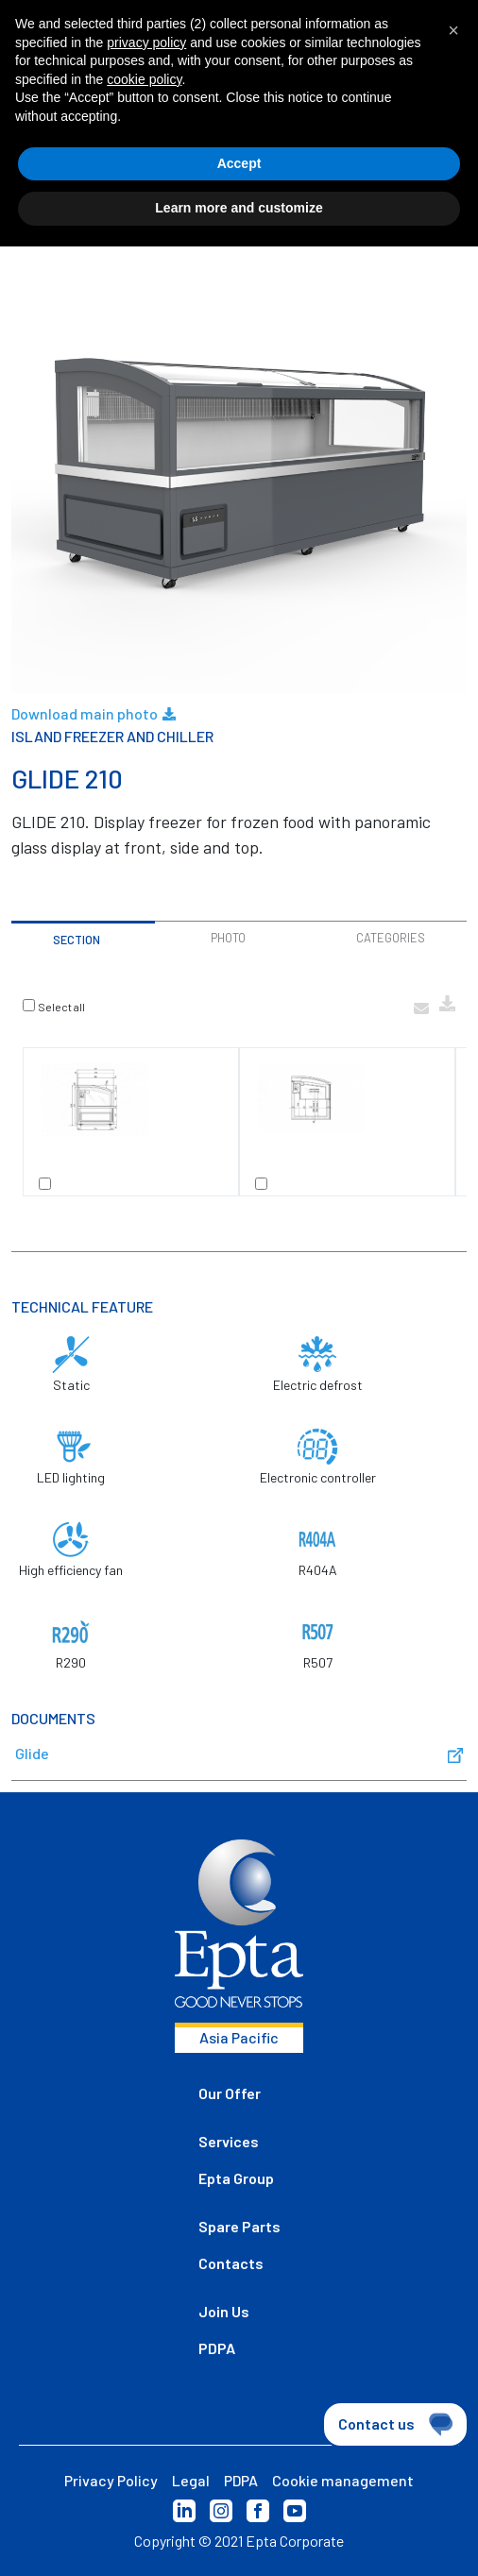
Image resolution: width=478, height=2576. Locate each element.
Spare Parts (239, 2226)
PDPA (216, 2348)
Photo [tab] (228, 937)
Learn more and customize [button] (238, 207)
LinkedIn (184, 2511)
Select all (61, 1006)
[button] (453, 30)
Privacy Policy (111, 2480)
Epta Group (236, 2178)
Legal (191, 2480)
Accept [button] (239, 163)
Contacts (231, 2263)
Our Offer (229, 2093)
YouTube (294, 2511)
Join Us (223, 2311)
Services (228, 2141)
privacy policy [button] (146, 42)
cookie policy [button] (144, 79)
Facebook (258, 2511)
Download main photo (93, 714)
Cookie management (343, 2480)
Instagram (221, 2511)
